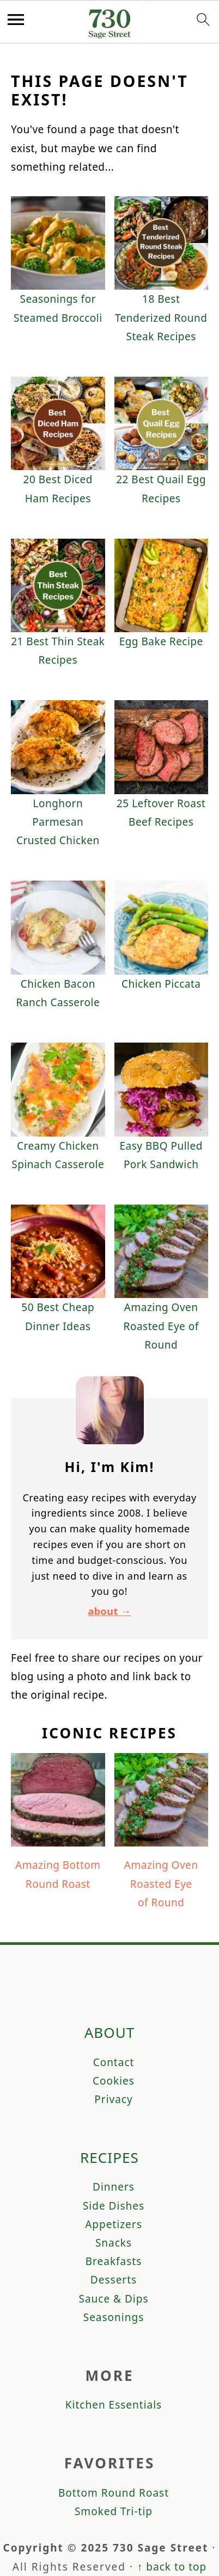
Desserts (113, 2280)
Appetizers (113, 2224)
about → (109, 1611)
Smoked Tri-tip (114, 2511)
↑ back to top (171, 2567)
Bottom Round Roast (113, 2493)
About (109, 2032)
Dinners (114, 2187)
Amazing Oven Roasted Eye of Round (161, 1325)
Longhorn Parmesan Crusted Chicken (58, 821)
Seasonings (113, 2317)
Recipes (109, 2157)
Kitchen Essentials (113, 2405)
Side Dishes (113, 2206)
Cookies (114, 2081)
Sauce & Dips (113, 2299)
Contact (114, 2062)
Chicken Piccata (161, 984)
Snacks (113, 2243)
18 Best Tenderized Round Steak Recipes (161, 317)
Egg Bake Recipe (161, 641)
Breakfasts (114, 2261)
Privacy (113, 2099)
